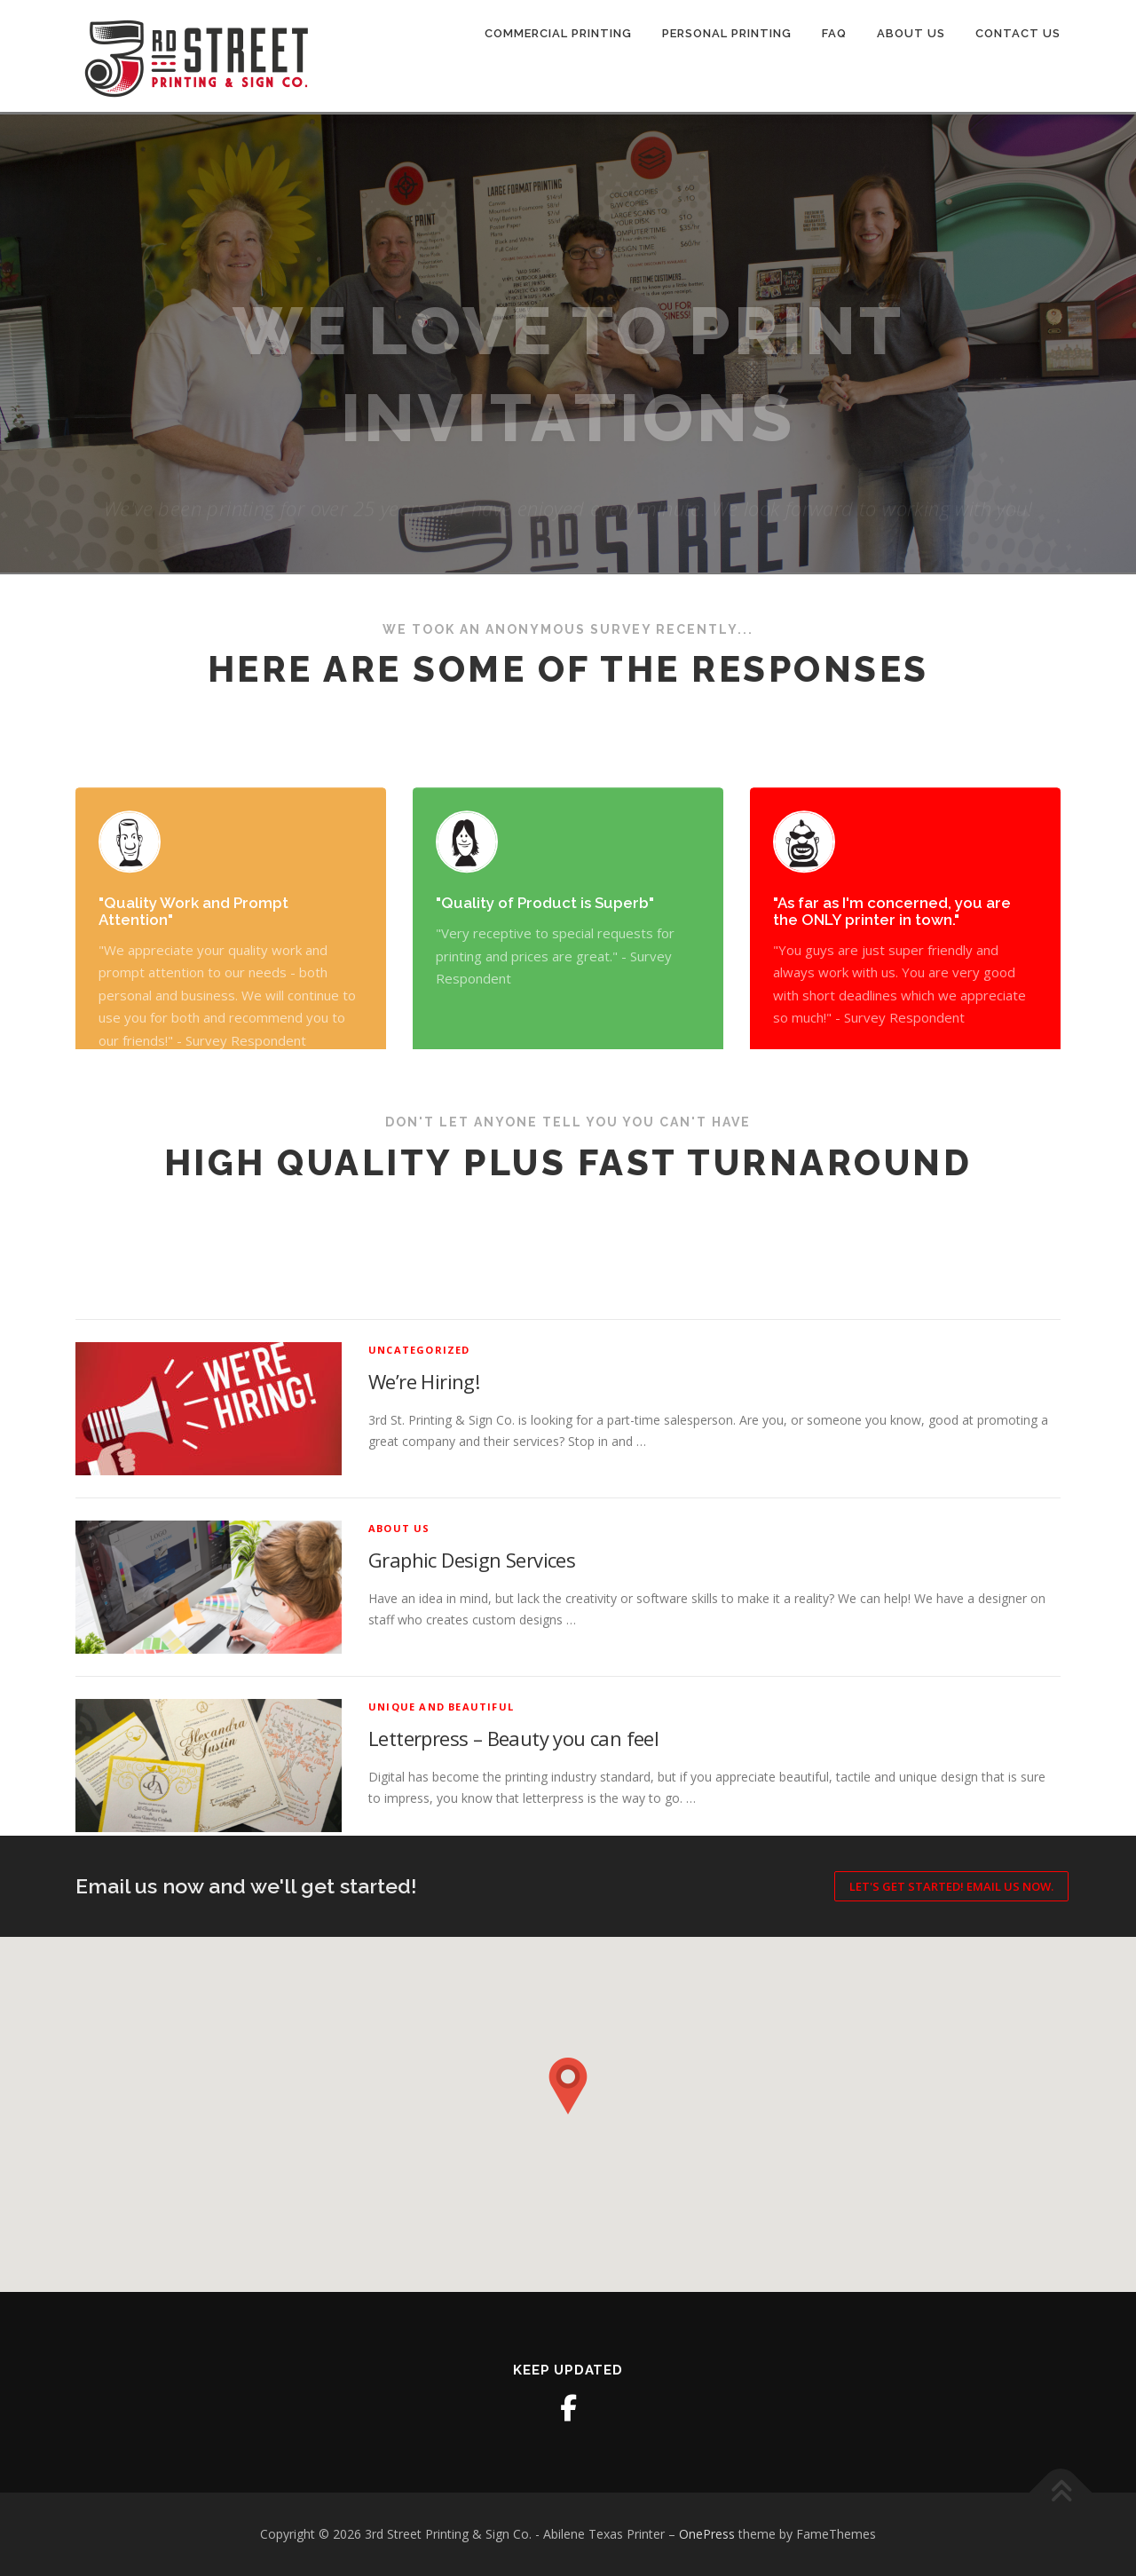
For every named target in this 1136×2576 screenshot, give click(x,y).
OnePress (707, 2533)
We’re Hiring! (423, 1579)
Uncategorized (419, 1546)
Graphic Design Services (471, 1757)
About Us (911, 33)
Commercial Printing (558, 33)
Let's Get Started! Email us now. (951, 1886)
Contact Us (1018, 33)
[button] (568, 2086)
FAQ (834, 33)
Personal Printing (727, 33)
